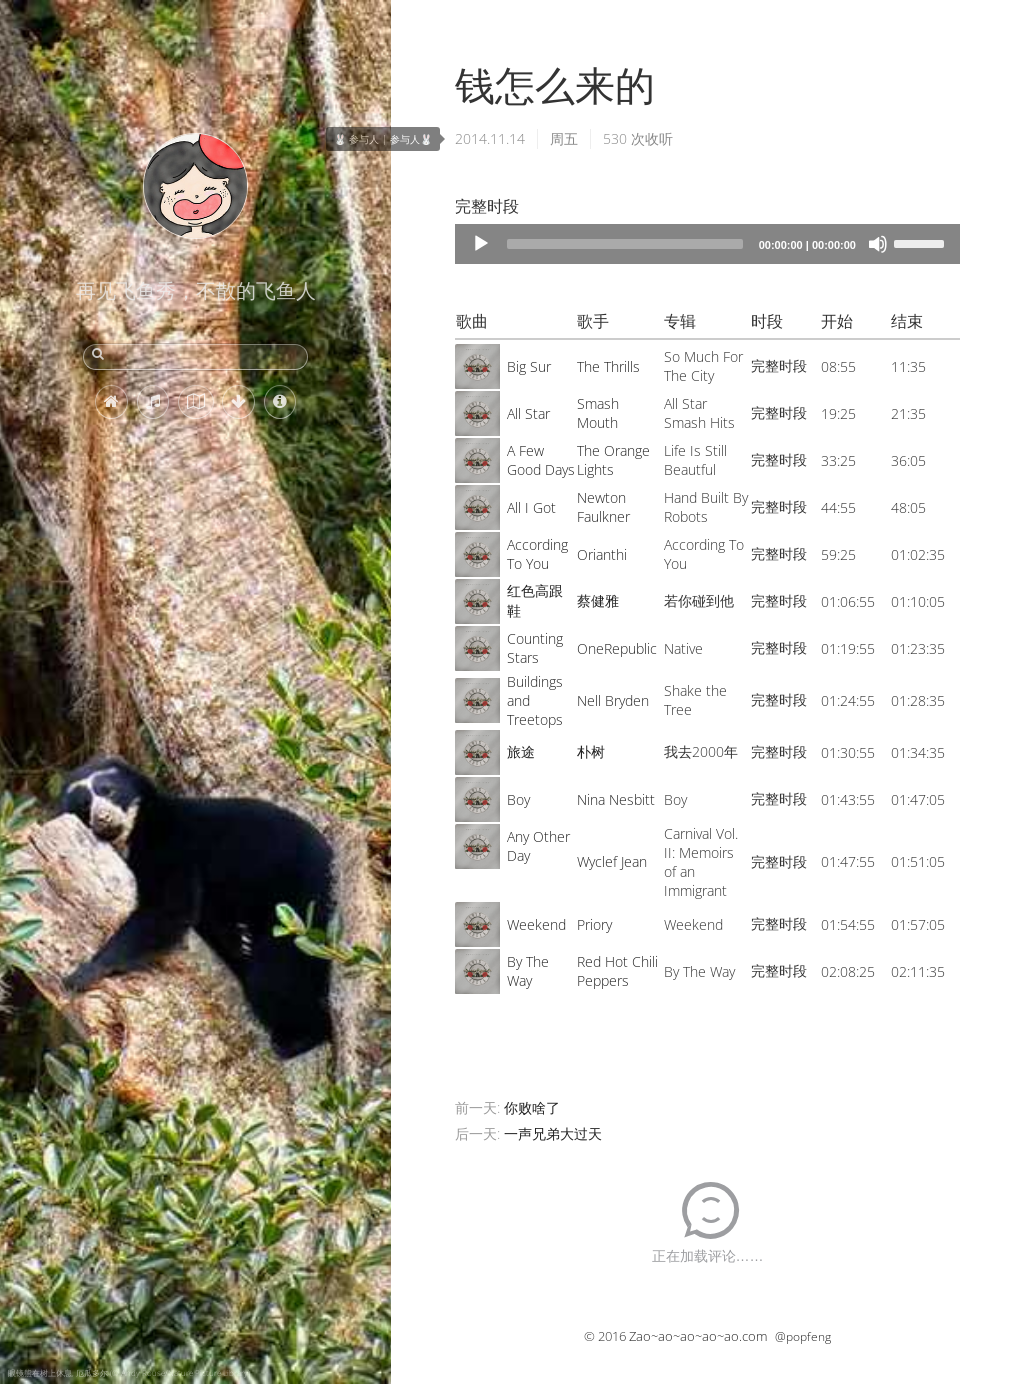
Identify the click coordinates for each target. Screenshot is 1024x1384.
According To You (537, 554)
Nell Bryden (613, 700)
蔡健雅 (598, 600)
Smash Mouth (598, 413)
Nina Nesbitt (616, 799)
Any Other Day (538, 846)
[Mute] (878, 244)
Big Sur (529, 366)
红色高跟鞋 (535, 600)
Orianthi (602, 554)
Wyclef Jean (612, 861)
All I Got (531, 507)
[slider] (625, 244)
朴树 (591, 751)
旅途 (521, 751)
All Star (528, 413)
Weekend (536, 924)
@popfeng (803, 1336)
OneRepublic (617, 648)
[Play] (481, 244)
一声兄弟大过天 (553, 1133)
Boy (518, 799)
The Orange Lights (613, 460)
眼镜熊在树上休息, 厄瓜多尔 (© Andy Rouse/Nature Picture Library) (129, 1372)
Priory (594, 924)
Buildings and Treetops (535, 700)
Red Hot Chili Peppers (617, 971)
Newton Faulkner (603, 507)
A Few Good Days (541, 460)
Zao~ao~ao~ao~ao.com (698, 1336)
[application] (707, 244)
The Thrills (608, 366)
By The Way (528, 971)
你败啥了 (532, 1107)
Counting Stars (535, 648)
